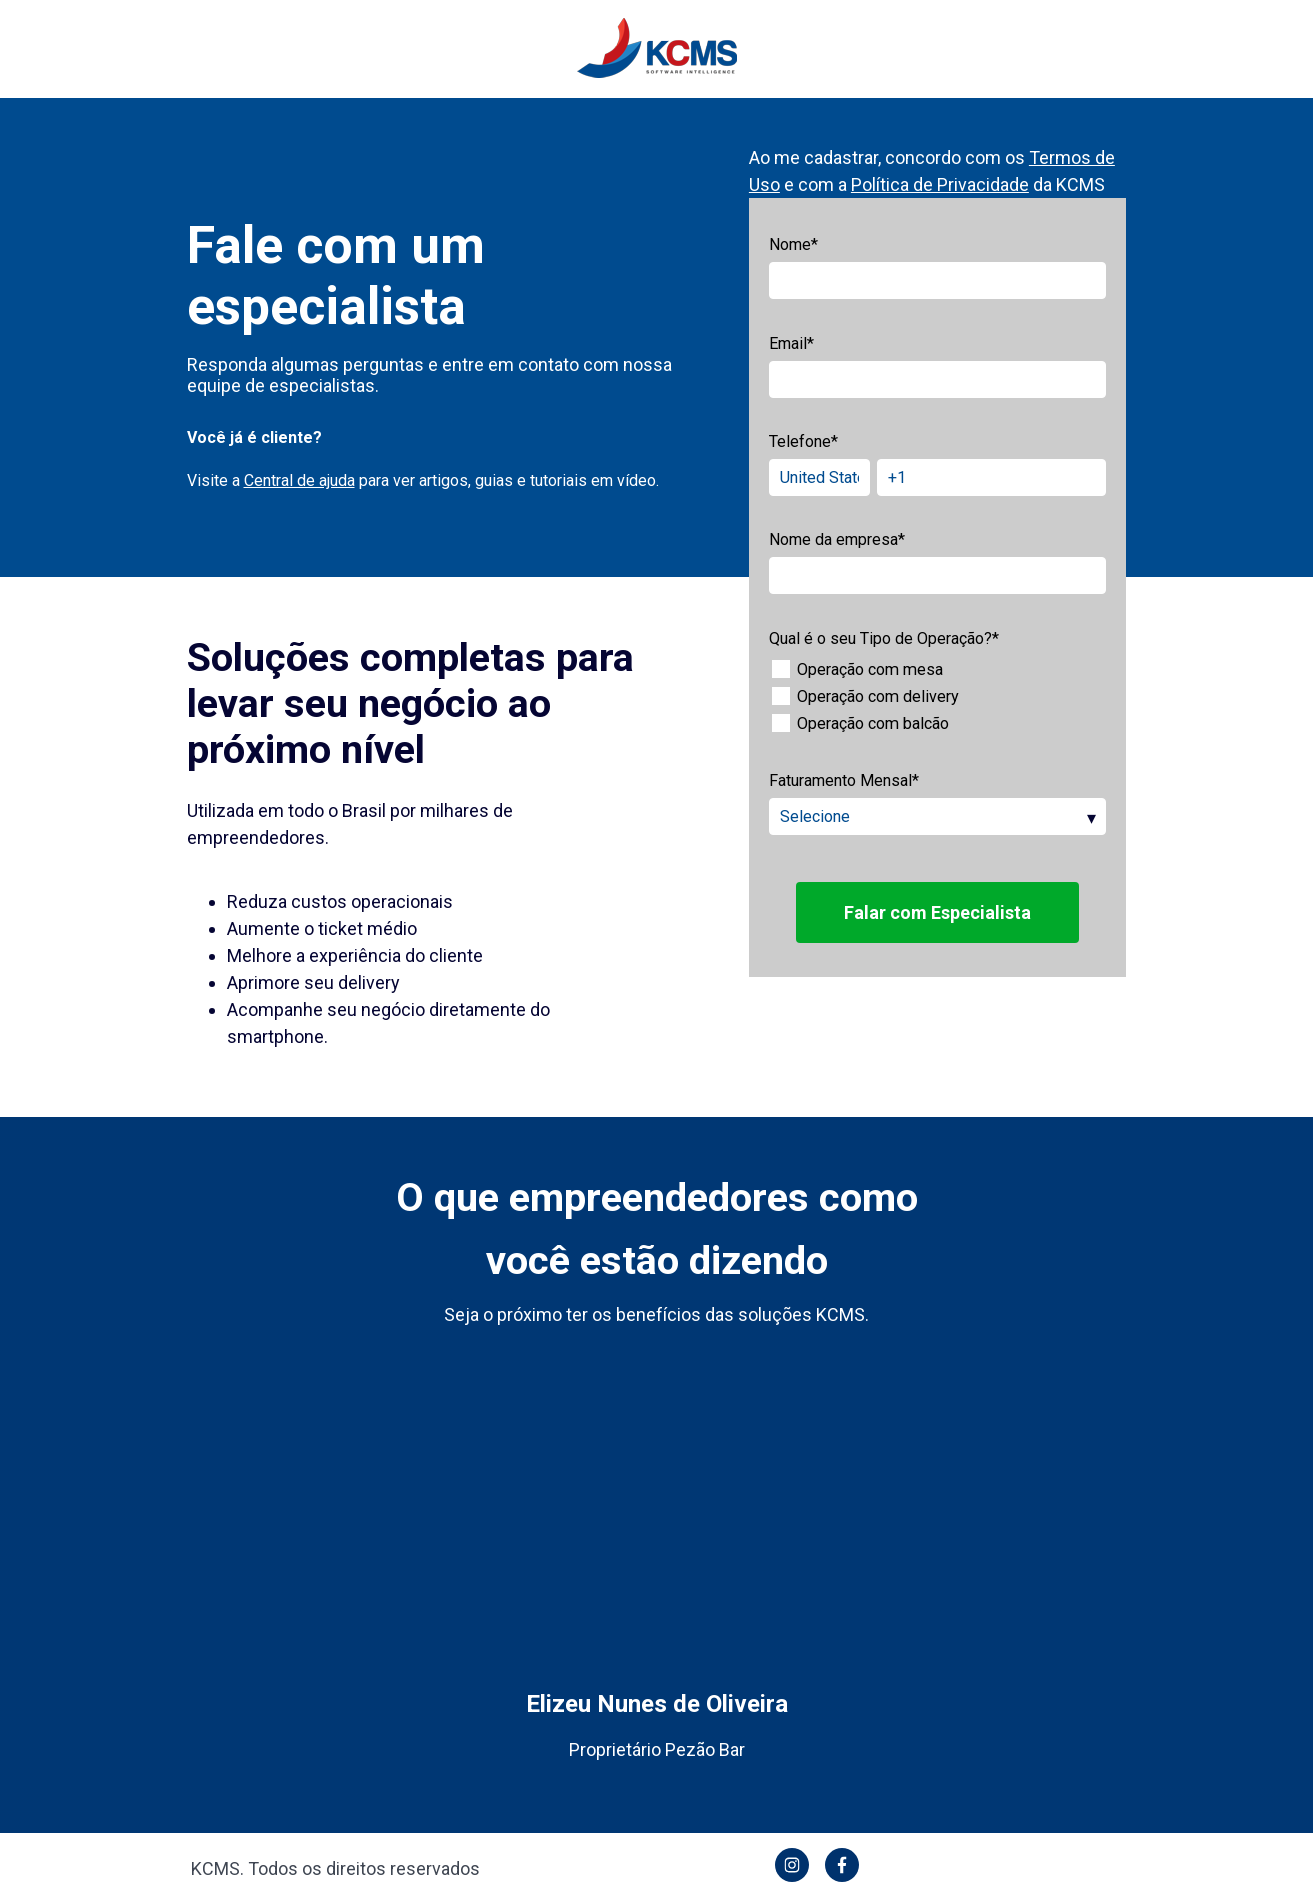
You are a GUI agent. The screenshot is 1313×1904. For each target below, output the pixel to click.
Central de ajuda (299, 480)
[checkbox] (938, 696)
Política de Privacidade (940, 184)
